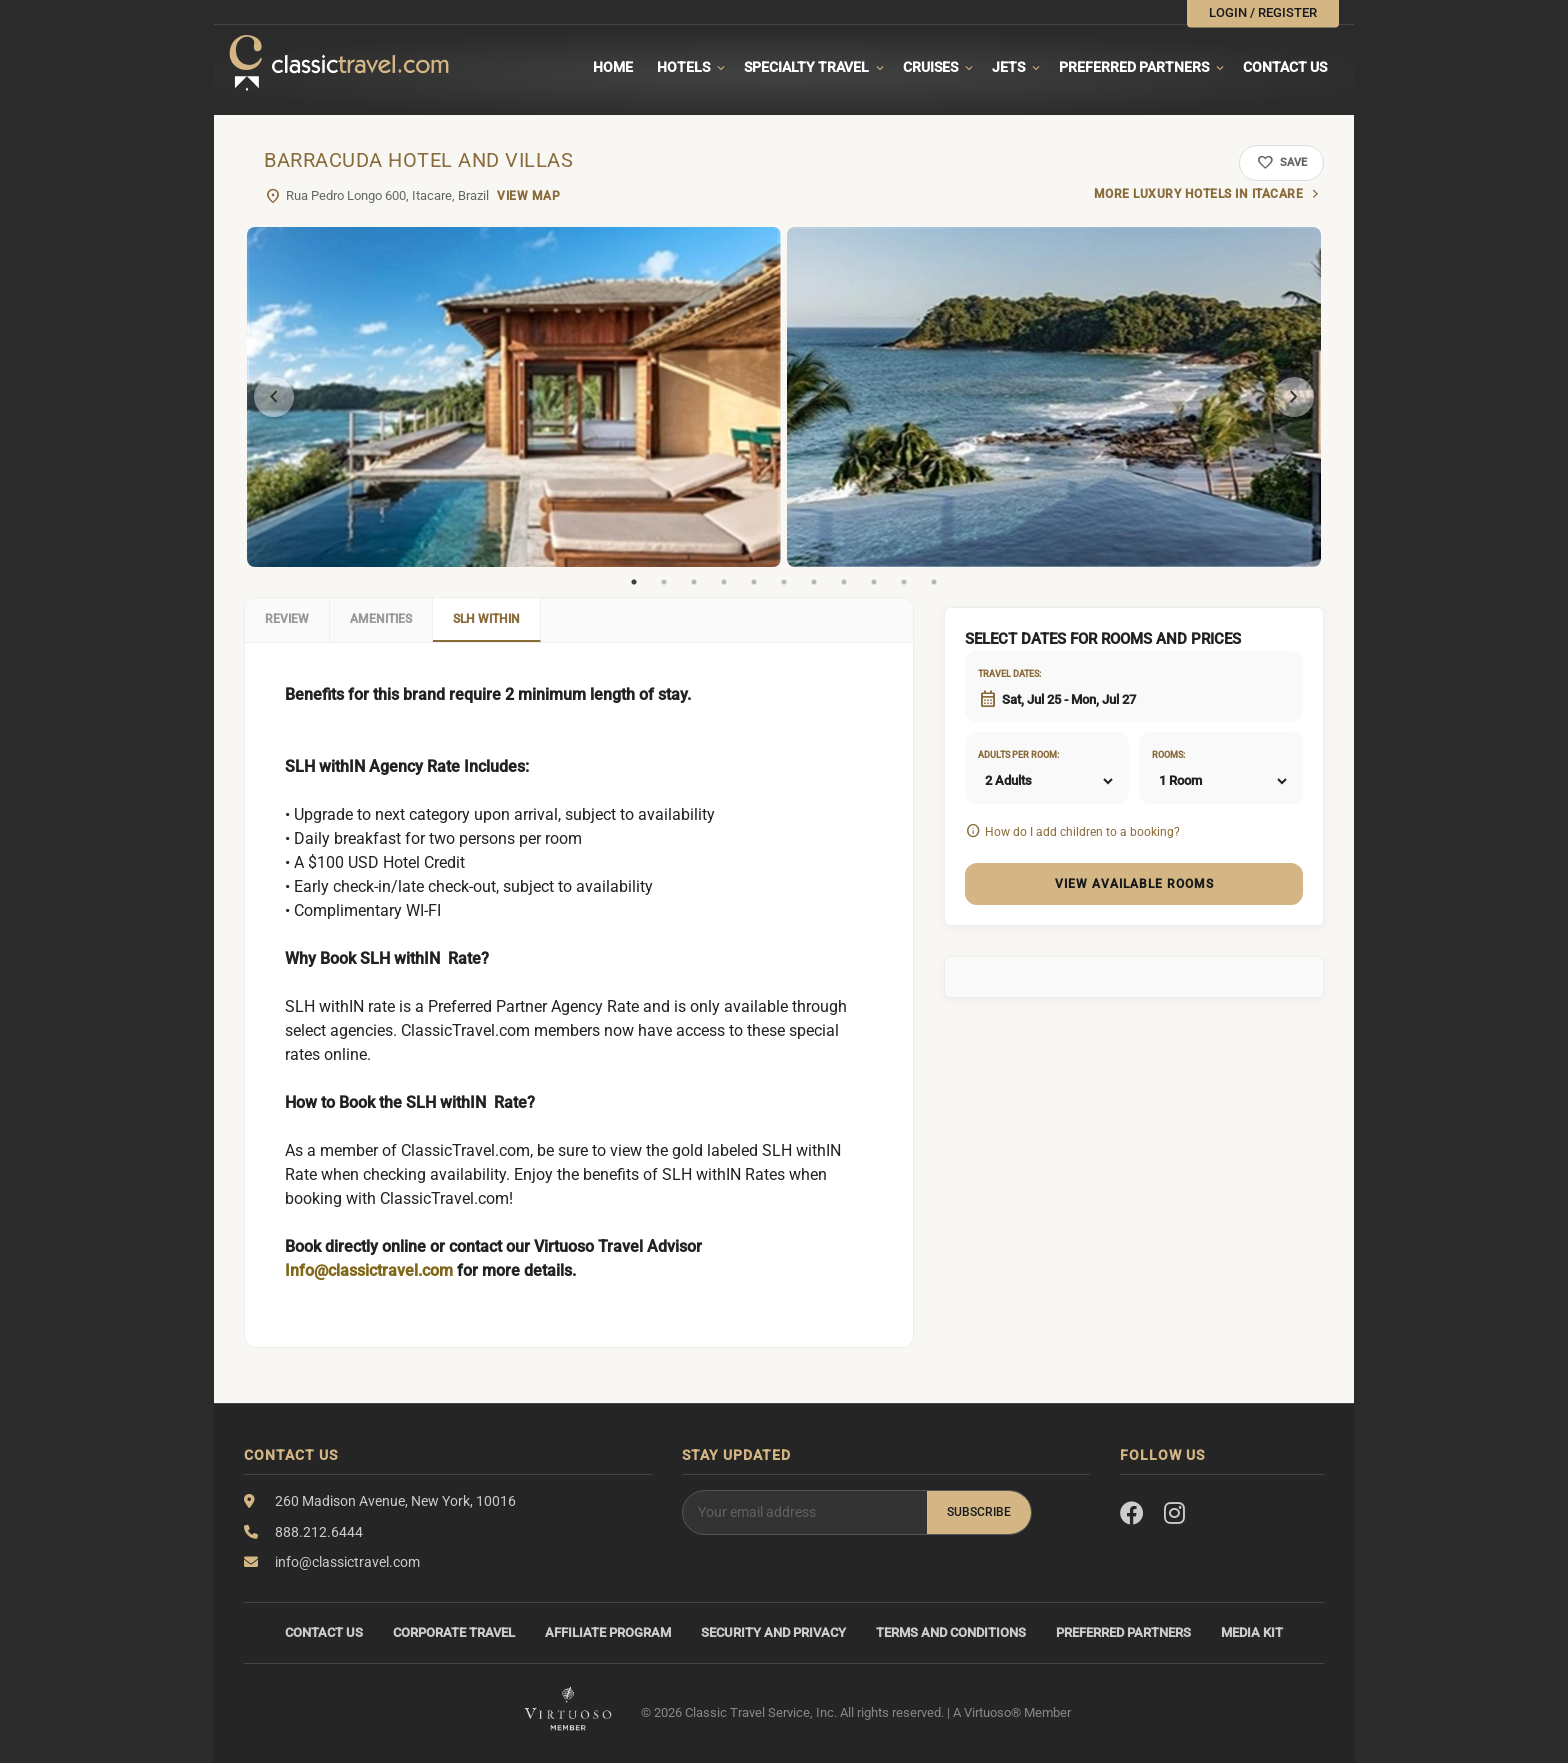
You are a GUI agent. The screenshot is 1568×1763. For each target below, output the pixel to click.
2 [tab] (664, 582)
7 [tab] (814, 582)
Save (1281, 163)
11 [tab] (934, 582)
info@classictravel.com (347, 1562)
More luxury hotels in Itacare (1199, 194)
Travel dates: (1003, 674)
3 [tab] (694, 582)
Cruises (930, 67)
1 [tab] (634, 582)
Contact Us (1285, 67)
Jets (1008, 67)
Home (613, 67)
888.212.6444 (319, 1532)
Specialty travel (806, 67)
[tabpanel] (514, 397)
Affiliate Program (608, 1632)
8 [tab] (844, 582)
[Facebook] (1132, 1514)
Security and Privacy (773, 1632)
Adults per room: (1003, 755)
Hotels (683, 67)
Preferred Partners (1134, 67)
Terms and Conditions (951, 1632)
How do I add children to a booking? (1082, 832)
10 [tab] (904, 582)
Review (287, 619)
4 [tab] (724, 582)
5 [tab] (754, 582)
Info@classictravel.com (369, 1270)
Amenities (381, 619)
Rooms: (1168, 755)
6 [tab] (784, 582)
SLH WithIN (486, 619)
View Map (528, 196)
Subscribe (979, 1512)
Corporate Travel (454, 1632)
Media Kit (1252, 1632)
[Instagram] (1174, 1514)
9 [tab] (874, 582)
